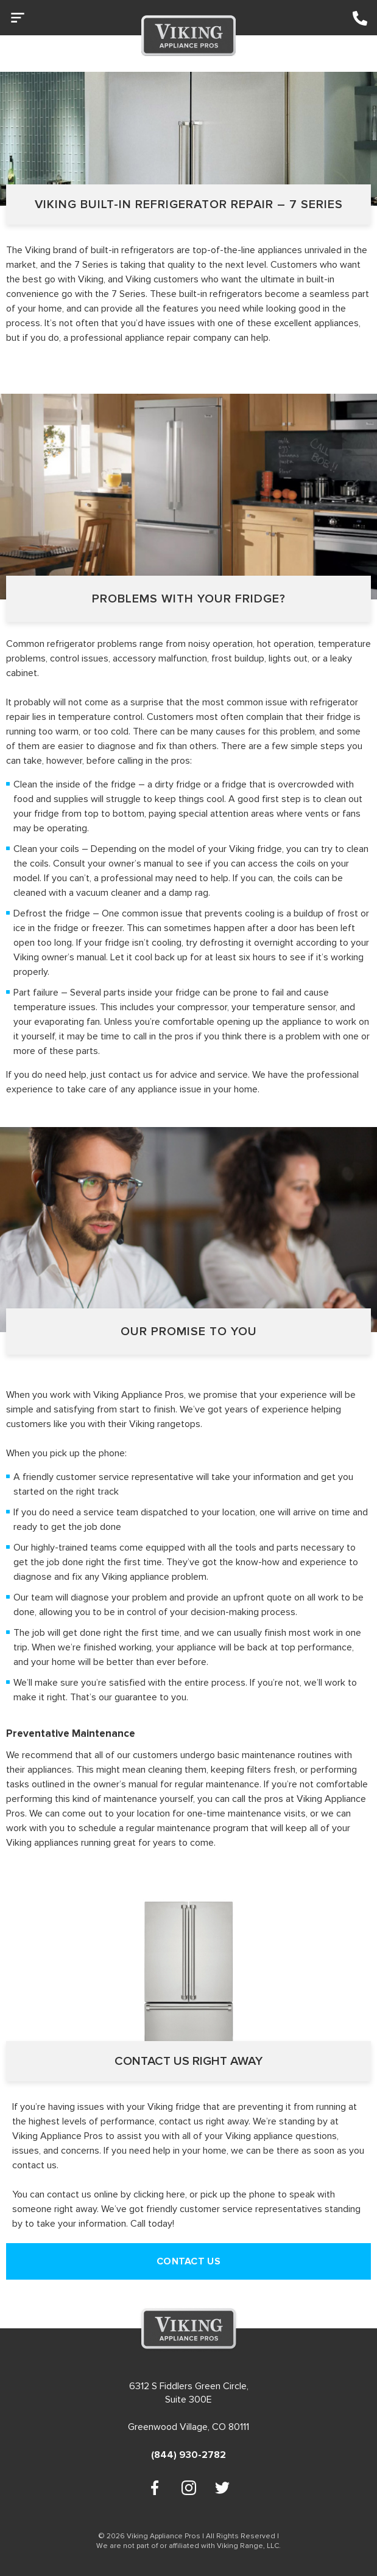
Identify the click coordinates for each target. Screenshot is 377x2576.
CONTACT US (188, 2261)
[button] (20, 20)
